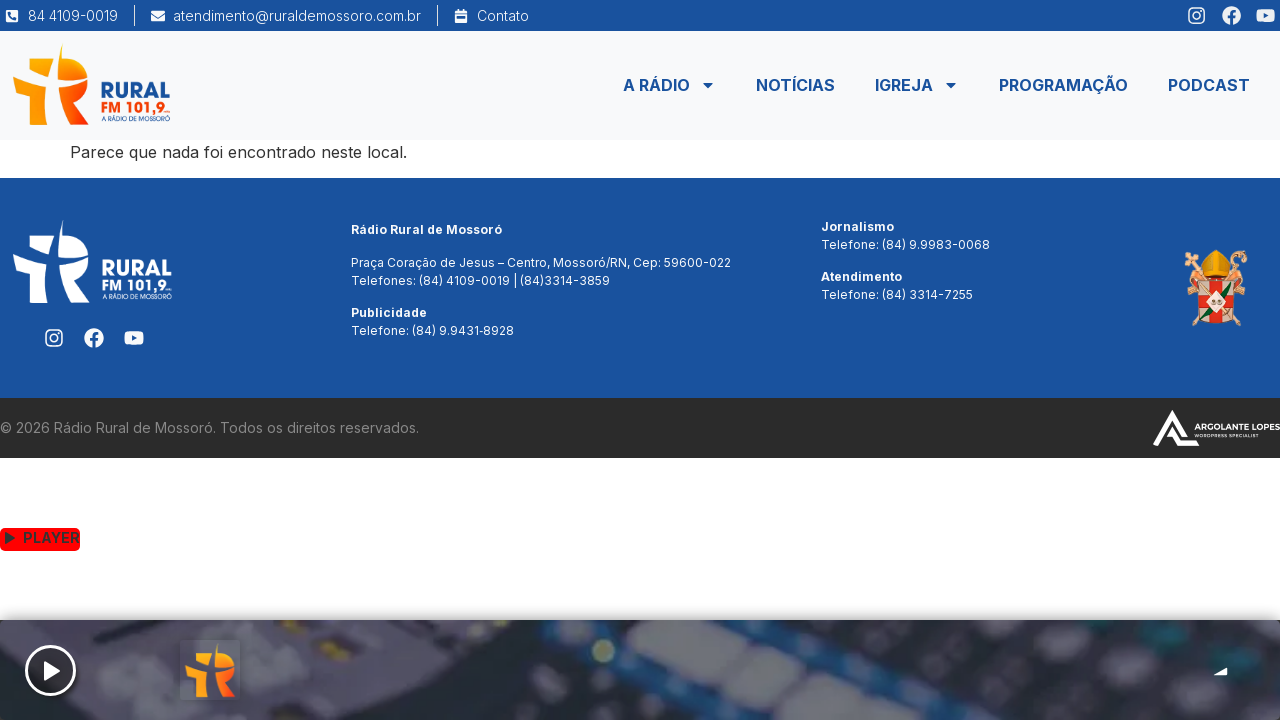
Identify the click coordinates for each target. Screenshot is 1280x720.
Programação (1063, 85)
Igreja (917, 85)
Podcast (1209, 85)
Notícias (795, 85)
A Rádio (669, 85)
